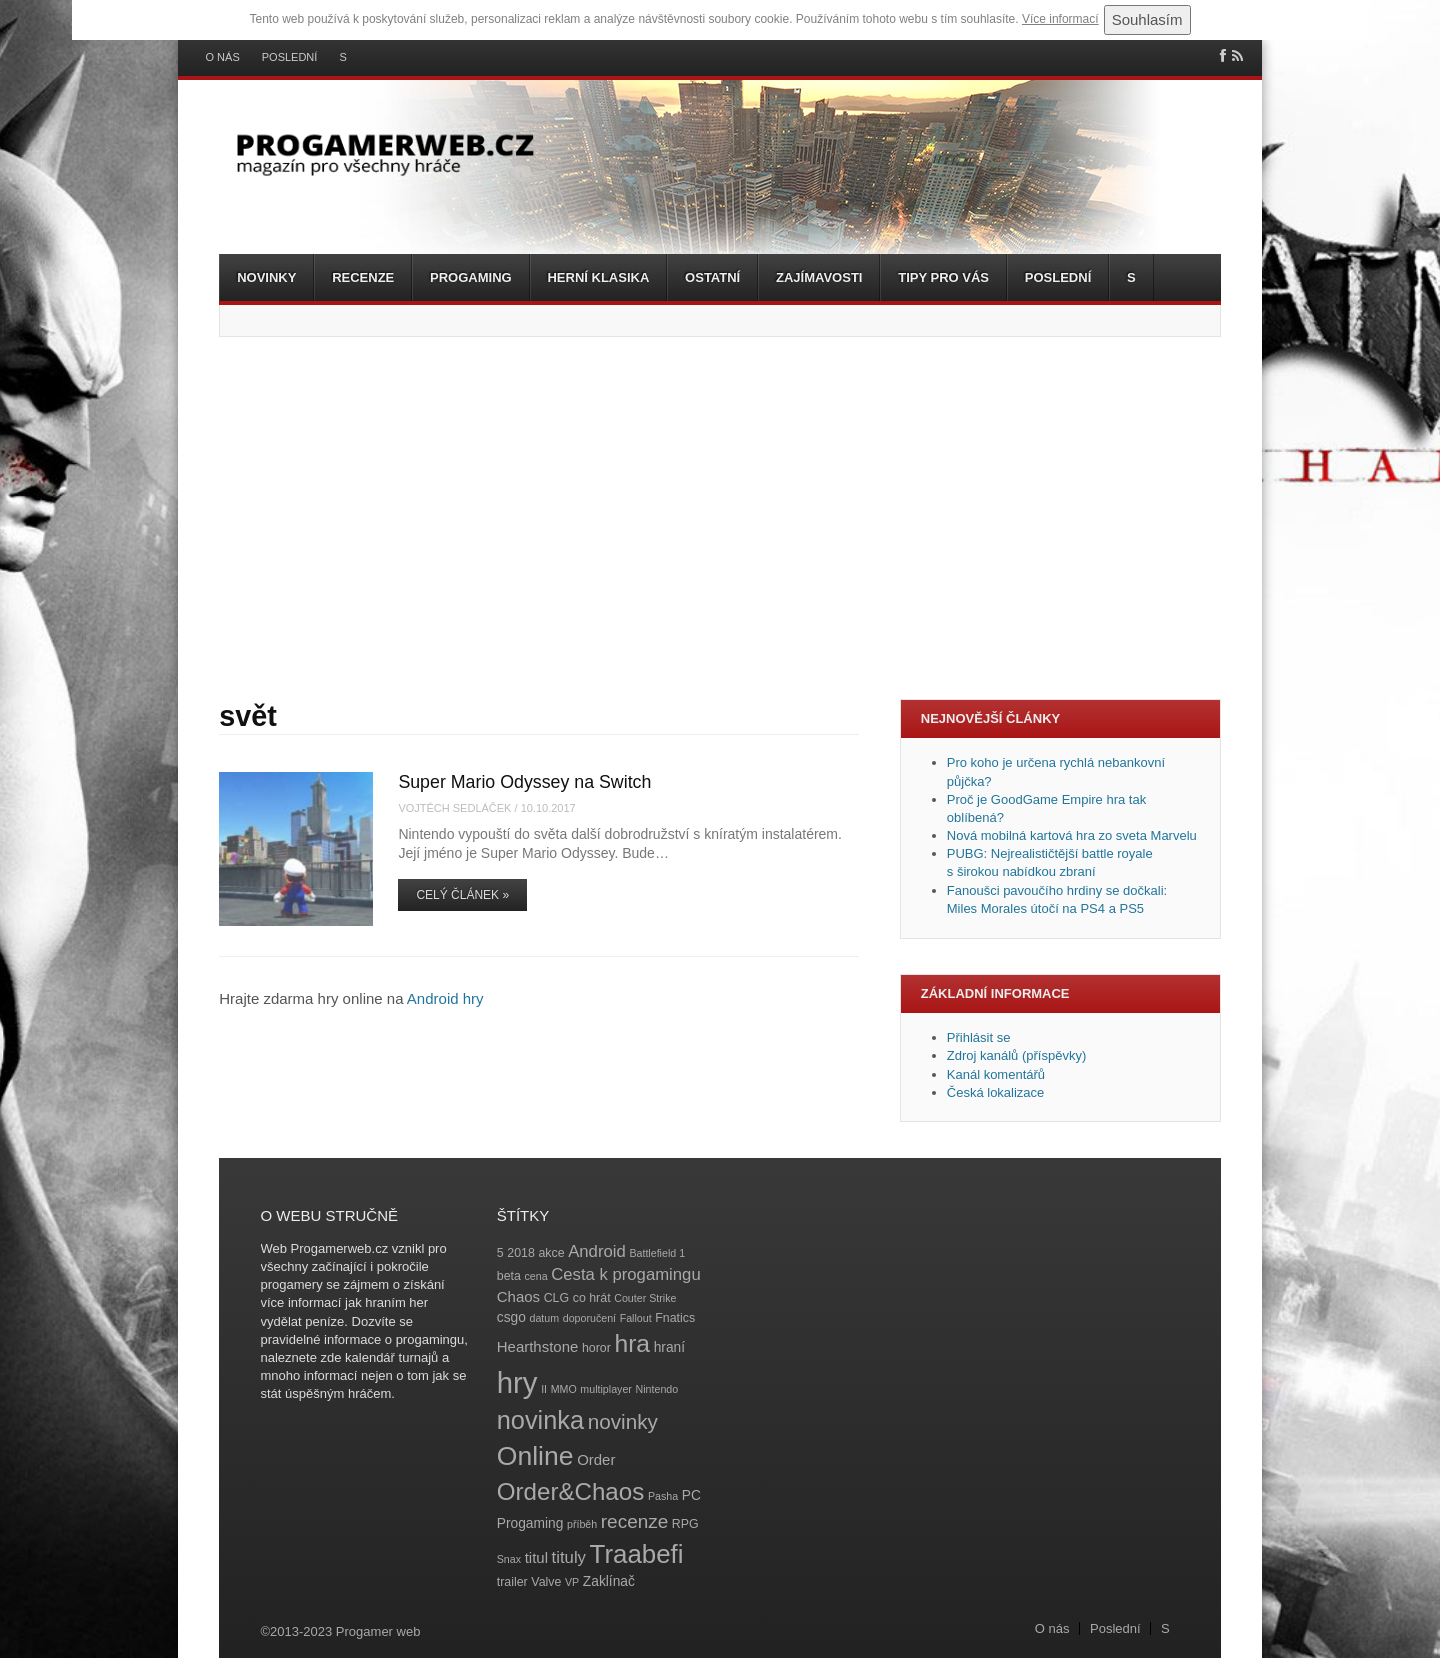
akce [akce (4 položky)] (551, 1253)
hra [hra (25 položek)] (632, 1343)
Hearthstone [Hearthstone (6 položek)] (538, 1346)
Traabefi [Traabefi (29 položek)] (637, 1554)
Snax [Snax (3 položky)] (509, 1559)
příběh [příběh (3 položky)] (582, 1524)
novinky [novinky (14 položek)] (623, 1421)
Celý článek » (462, 895)
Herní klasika (598, 277)
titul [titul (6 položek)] (536, 1557)
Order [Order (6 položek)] (596, 1459)
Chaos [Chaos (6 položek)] (518, 1296)
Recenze (363, 277)
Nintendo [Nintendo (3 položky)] (657, 1389)
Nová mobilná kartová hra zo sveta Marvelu (1072, 835)
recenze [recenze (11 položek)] (634, 1521)
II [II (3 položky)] (544, 1389)
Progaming (471, 277)
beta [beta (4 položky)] (509, 1276)
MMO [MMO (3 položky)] (564, 1389)
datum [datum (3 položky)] (544, 1318)
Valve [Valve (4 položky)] (546, 1582)
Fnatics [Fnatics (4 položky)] (675, 1318)
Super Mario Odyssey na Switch (524, 782)
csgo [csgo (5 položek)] (511, 1317)
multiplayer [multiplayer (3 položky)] (606, 1389)
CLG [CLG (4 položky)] (556, 1298)
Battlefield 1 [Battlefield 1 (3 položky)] (657, 1253)
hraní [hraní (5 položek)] (669, 1347)
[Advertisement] (720, 518)
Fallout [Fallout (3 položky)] (636, 1318)
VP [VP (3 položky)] (572, 1582)
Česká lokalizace (996, 1092)
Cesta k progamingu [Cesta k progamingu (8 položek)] (625, 1274)
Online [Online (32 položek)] (535, 1456)
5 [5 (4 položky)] (500, 1253)
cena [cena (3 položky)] (535, 1276)
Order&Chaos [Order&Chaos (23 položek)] (571, 1491)
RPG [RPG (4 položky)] (685, 1524)
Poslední (290, 57)
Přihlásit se (979, 1037)
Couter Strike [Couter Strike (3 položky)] (645, 1298)
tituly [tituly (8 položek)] (569, 1557)
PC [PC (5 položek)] (691, 1495)
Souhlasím (1147, 19)
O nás (223, 57)
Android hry (445, 998)
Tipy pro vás (943, 277)
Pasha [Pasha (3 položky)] (663, 1496)
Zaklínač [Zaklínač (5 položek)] (609, 1581)
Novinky (266, 277)
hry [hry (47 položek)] (517, 1382)
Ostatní (712, 277)
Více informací (1060, 19)
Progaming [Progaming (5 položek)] (530, 1523)
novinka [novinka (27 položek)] (540, 1420)
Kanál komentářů (996, 1074)
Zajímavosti (819, 277)
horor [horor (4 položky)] (596, 1348)
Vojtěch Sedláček (454, 808)
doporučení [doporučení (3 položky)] (589, 1318)
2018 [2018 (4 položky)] (521, 1253)
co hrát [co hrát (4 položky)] (592, 1298)
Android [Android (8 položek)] (597, 1251)
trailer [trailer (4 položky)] (512, 1582)
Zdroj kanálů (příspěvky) (1016, 1055)
